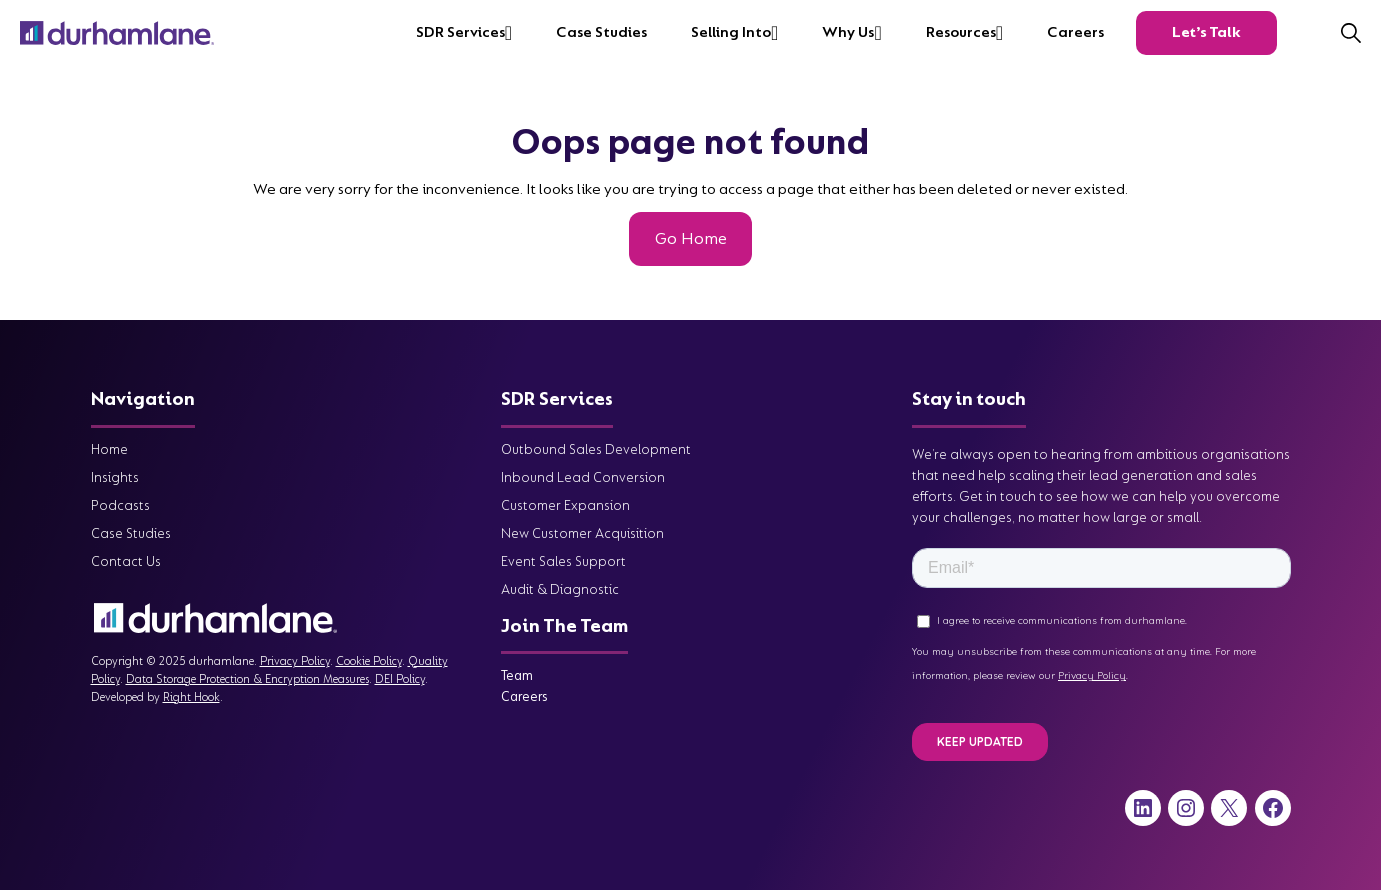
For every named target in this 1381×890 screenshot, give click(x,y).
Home (109, 449)
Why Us (848, 32)
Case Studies (601, 32)
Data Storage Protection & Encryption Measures (247, 679)
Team (517, 675)
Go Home (691, 238)
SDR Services (460, 32)
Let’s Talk (1206, 32)
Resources (961, 32)
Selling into (731, 32)
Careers (1075, 32)
